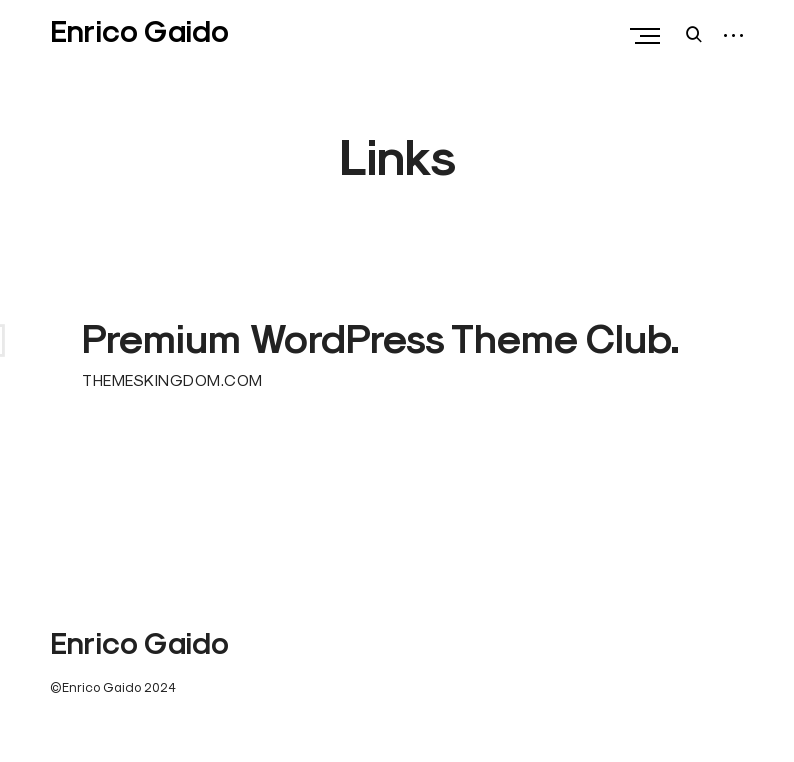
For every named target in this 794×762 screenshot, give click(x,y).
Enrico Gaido (139, 31)
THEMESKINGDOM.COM (172, 380)
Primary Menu (650, 36)
